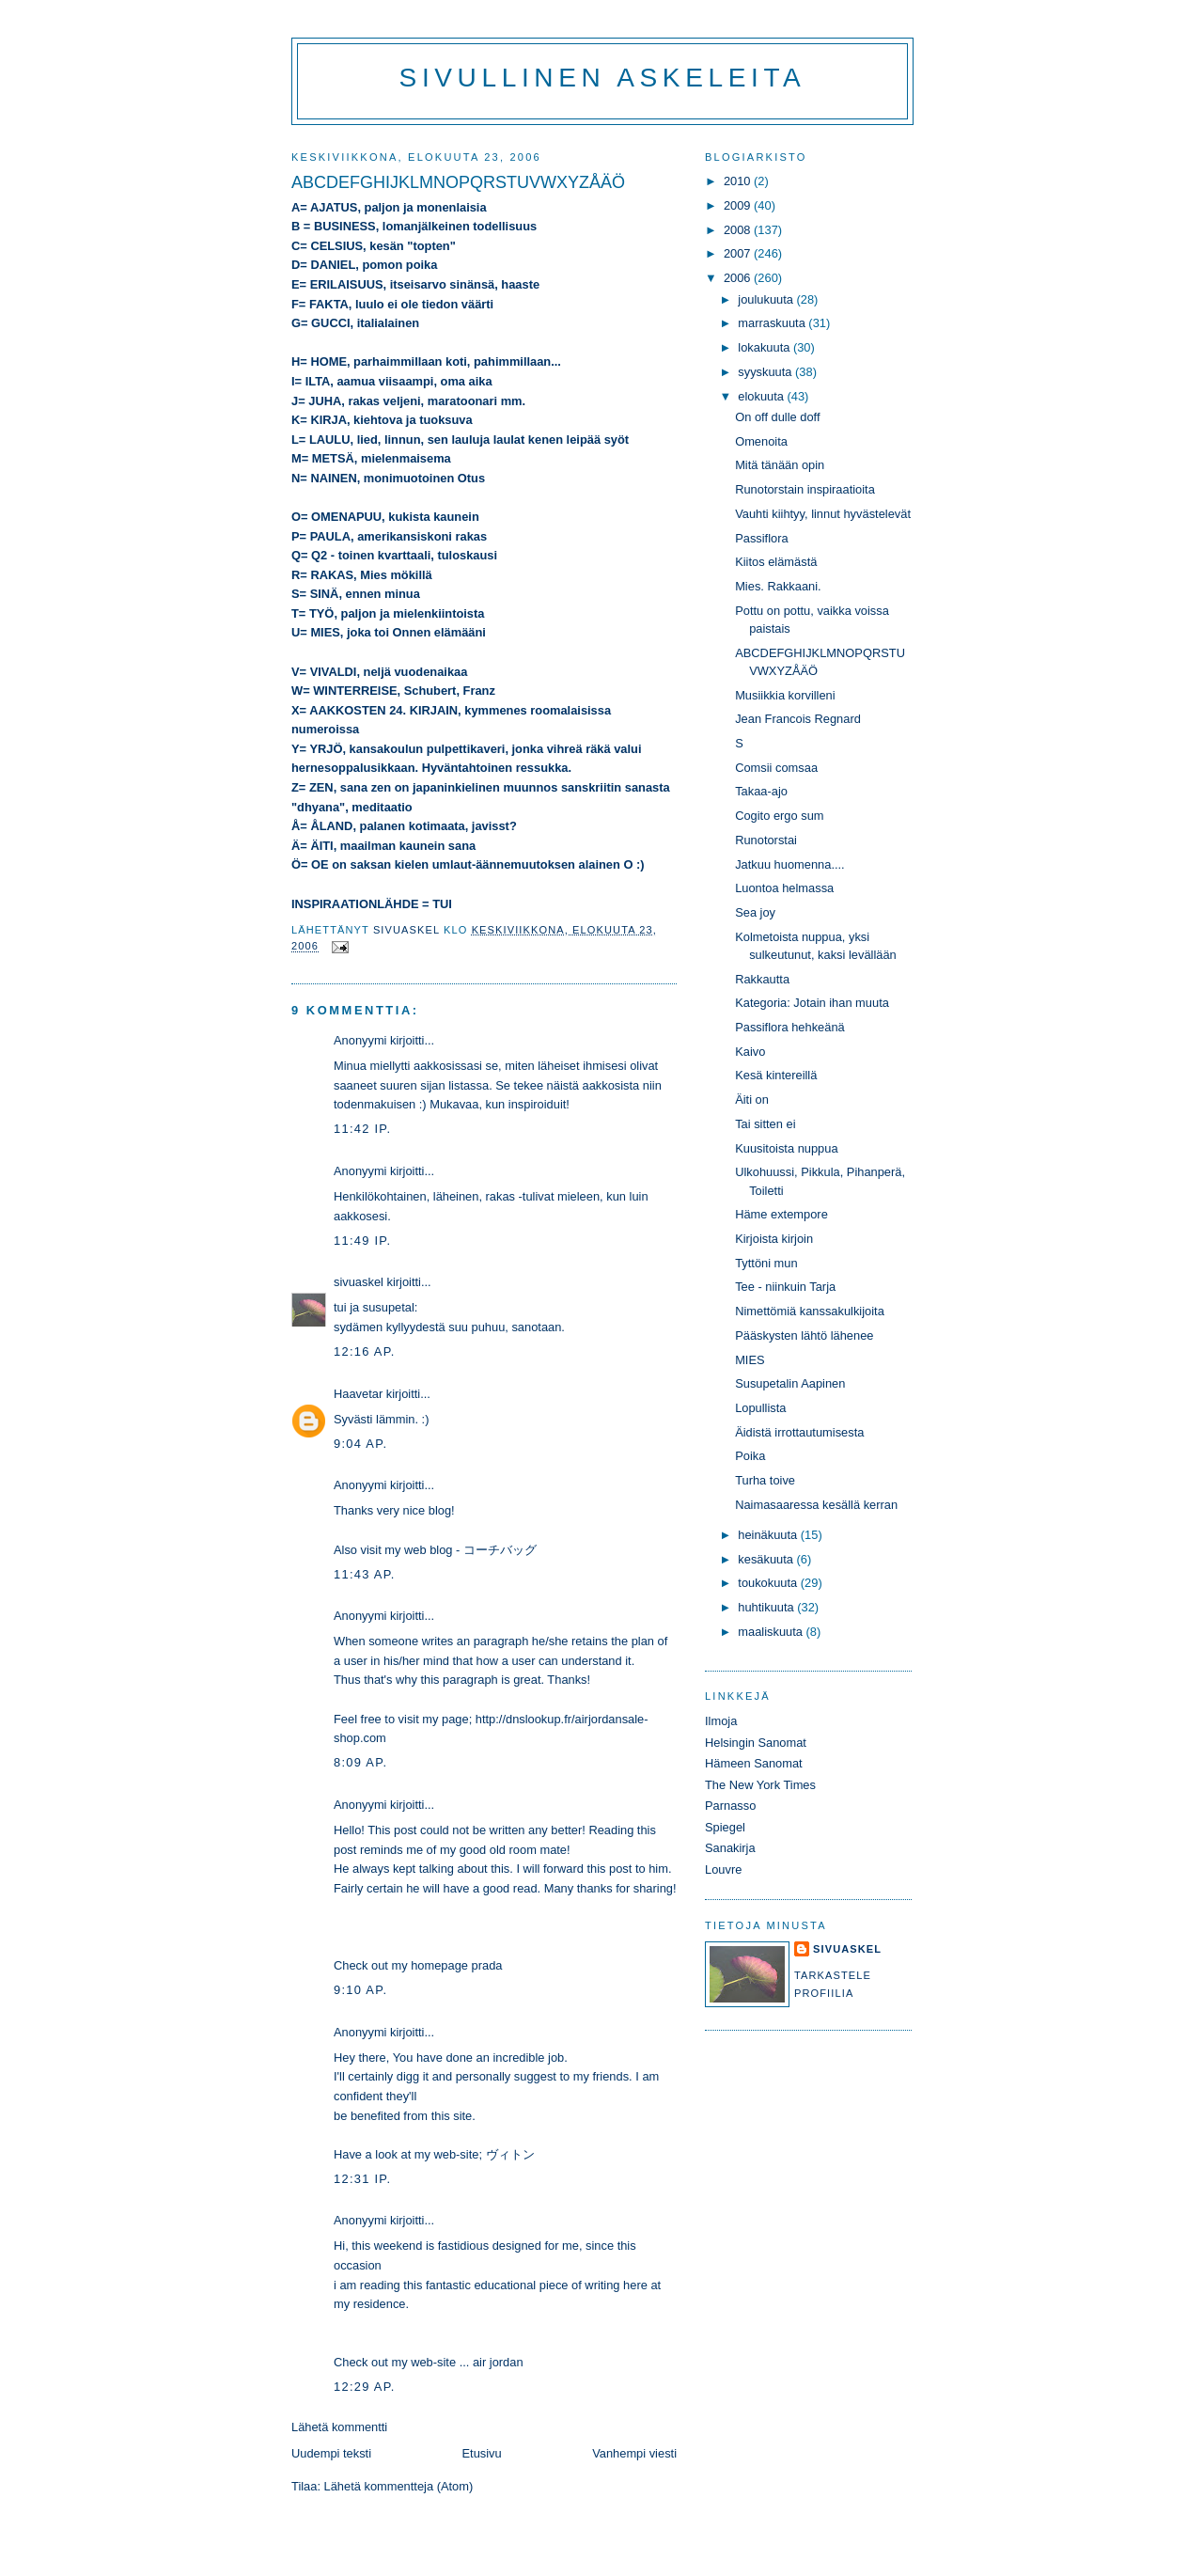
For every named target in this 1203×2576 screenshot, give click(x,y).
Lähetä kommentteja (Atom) (399, 2486)
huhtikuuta (767, 1607)
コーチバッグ (500, 1550)
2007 (739, 253)
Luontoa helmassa (784, 888)
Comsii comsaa (776, 768)
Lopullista (760, 1408)
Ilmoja (721, 1721)
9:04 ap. (360, 1444)
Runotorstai (766, 840)
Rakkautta (762, 979)
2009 (739, 205)
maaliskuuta (771, 1632)
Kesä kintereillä (776, 1075)
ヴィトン (510, 2154)
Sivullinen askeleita (602, 77)
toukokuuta (769, 1583)
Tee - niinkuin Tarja (785, 1287)
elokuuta (762, 396)
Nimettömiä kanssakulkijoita (809, 1311)
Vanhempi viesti (634, 2453)
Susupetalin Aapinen (790, 1383)
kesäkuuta (767, 1559)
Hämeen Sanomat (754, 1763)
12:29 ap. (365, 2387)
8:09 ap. (360, 1762)
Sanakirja (730, 1848)
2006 (739, 278)
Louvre (723, 1869)
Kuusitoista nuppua (786, 1148)
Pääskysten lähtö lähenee (804, 1335)
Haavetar (358, 1394)
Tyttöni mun (766, 1263)
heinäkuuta (769, 1535)
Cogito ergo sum (779, 816)
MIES (749, 1360)
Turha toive (765, 1480)
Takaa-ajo (761, 791)
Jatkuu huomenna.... (790, 864)
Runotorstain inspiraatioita (805, 489)
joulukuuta (767, 299)
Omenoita (761, 441)
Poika (750, 1456)
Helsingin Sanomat (755, 1743)
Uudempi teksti (331, 2453)
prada (487, 1965)
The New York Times (760, 1785)
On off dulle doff (777, 417)
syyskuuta (766, 372)
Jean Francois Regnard (798, 719)
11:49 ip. (362, 1240)
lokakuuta (765, 347)
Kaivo (750, 1052)
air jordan (498, 2362)
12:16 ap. (365, 1351)
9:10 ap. (360, 1990)
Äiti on (752, 1099)
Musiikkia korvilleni (785, 695)
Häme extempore (781, 1214)
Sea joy (755, 912)
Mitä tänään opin (779, 465)
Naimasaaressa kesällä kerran (816, 1505)
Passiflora (761, 538)
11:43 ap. (365, 1574)
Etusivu (482, 2453)
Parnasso (730, 1805)
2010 (739, 181)
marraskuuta (773, 323)
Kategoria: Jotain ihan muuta (812, 1003)
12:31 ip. (362, 2179)
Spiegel (725, 1827)
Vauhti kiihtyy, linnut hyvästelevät (823, 514)
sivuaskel (358, 1282)
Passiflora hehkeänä (790, 1027)
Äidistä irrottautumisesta (799, 1432)
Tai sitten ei (765, 1124)
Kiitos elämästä (776, 562)
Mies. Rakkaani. (777, 586)
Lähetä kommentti (339, 2427)
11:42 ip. (362, 1129)
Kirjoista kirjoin (774, 1239)
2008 (739, 230)
